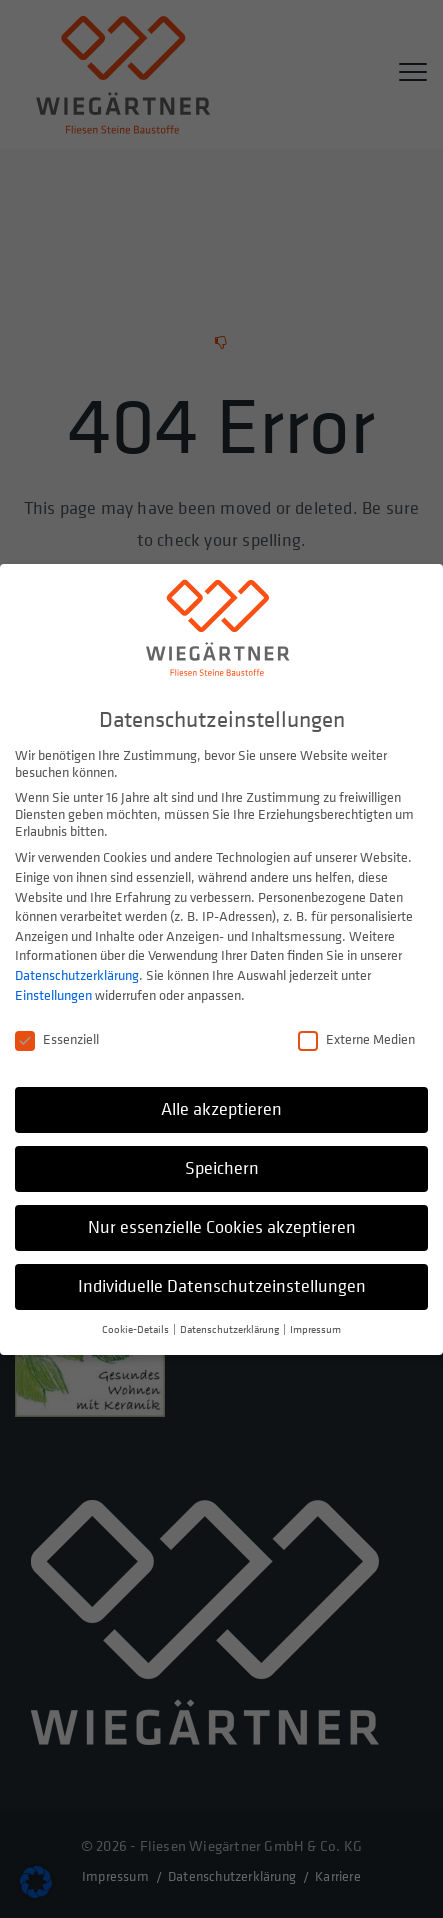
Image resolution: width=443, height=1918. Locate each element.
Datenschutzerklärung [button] (230, 1325)
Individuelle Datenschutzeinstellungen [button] (222, 1281)
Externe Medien (356, 1035)
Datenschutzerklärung (77, 970)
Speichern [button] (222, 1164)
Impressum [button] (315, 1325)
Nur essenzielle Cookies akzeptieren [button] (222, 1222)
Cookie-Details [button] (136, 1325)
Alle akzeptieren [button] (221, 1105)
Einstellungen (53, 990)
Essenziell (57, 1035)
